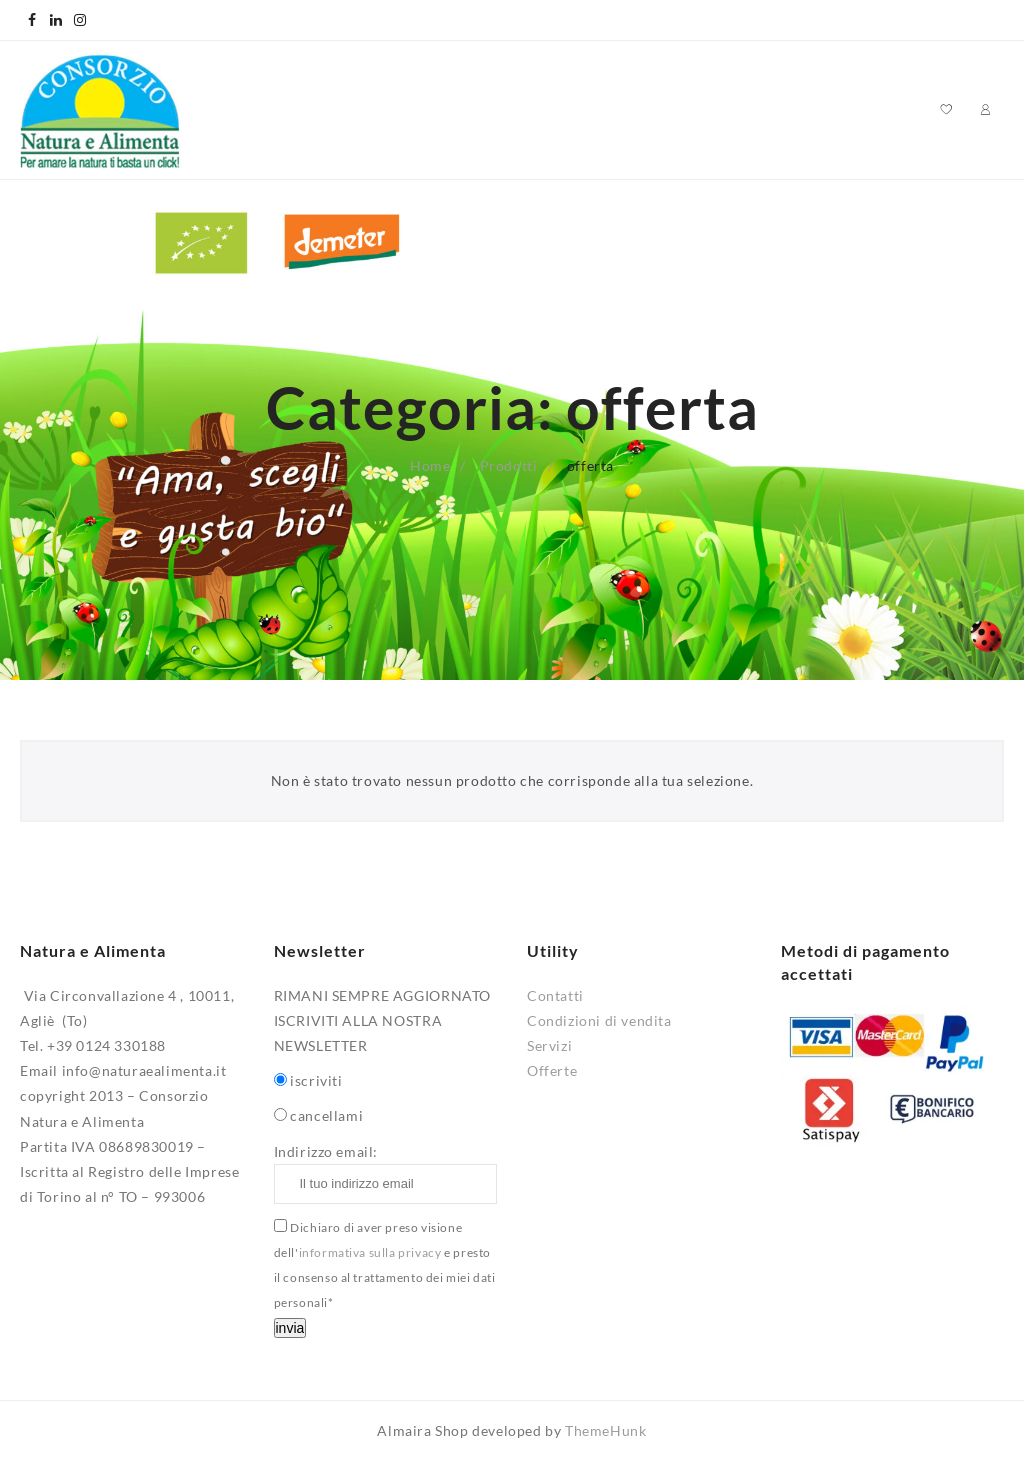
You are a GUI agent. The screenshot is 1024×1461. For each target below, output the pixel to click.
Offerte (552, 1070)
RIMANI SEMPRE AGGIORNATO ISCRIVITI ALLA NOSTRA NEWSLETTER (382, 1020)
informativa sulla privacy (370, 1252)
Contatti (555, 995)
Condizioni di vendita (599, 1020)
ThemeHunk (605, 1430)
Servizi (549, 1045)
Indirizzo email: (386, 1173)
